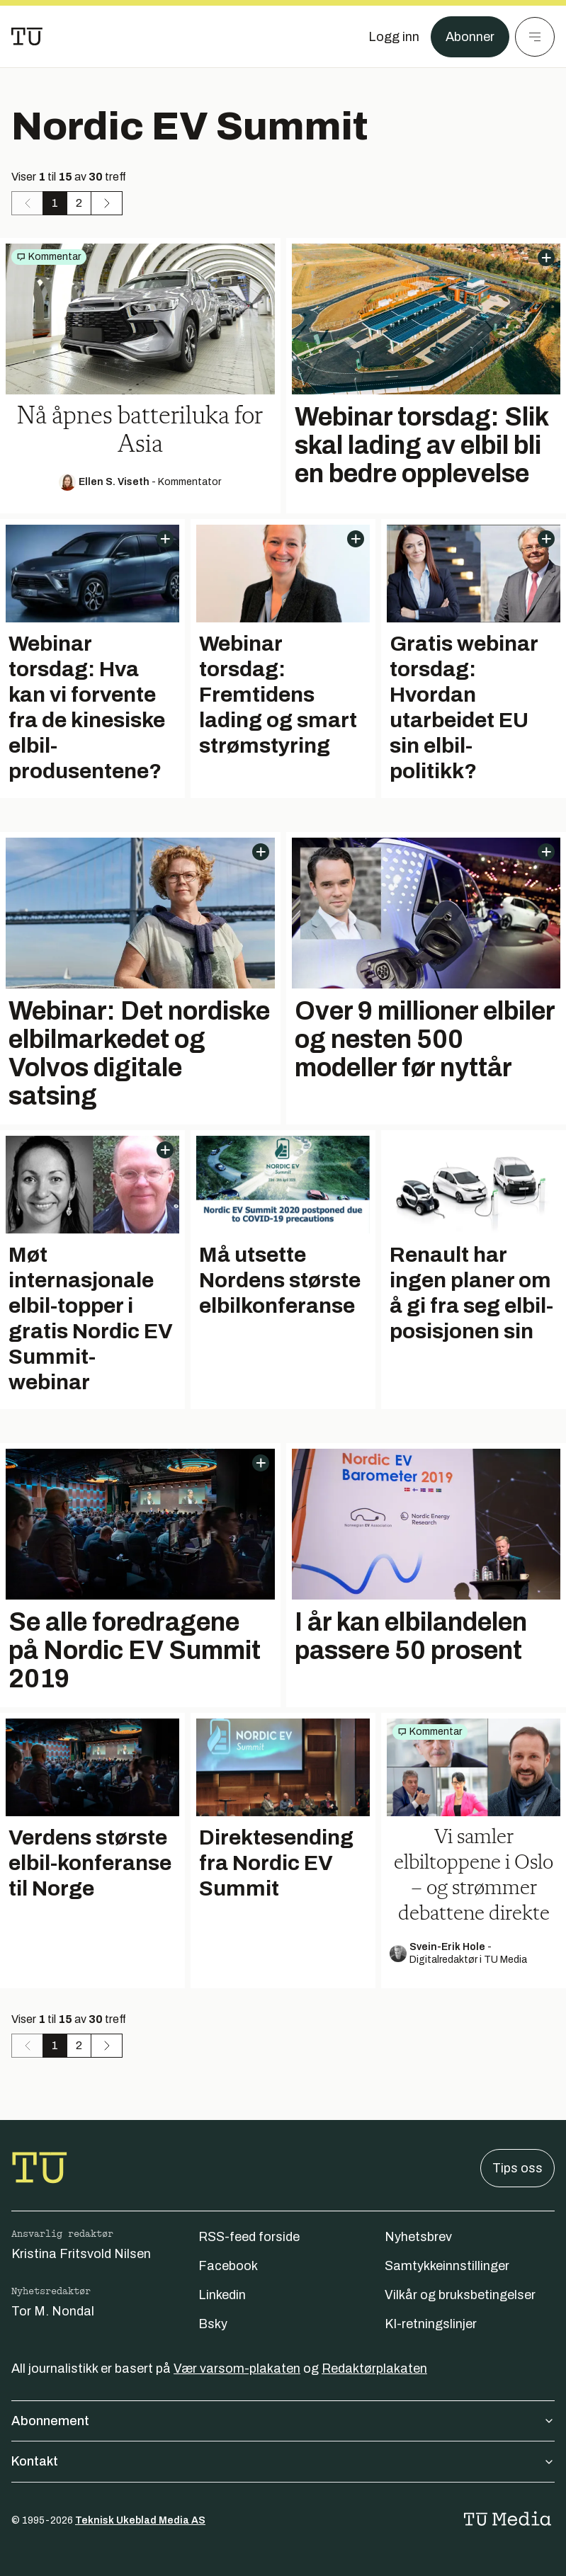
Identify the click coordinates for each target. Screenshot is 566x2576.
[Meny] (535, 37)
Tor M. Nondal (52, 2311)
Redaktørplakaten (374, 2368)
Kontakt (283, 2461)
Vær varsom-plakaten (237, 2368)
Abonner (470, 37)
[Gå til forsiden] (27, 36)
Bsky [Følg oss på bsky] (212, 2324)
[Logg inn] (393, 37)
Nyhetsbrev (418, 2237)
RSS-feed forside (249, 2237)
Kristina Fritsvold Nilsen (81, 2254)
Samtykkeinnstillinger (447, 2266)
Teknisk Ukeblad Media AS (140, 2520)
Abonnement (283, 2421)
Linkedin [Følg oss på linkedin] (222, 2295)
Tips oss (517, 2168)
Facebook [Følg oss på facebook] (228, 2266)
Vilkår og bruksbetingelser (460, 2295)
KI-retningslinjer (431, 2324)
